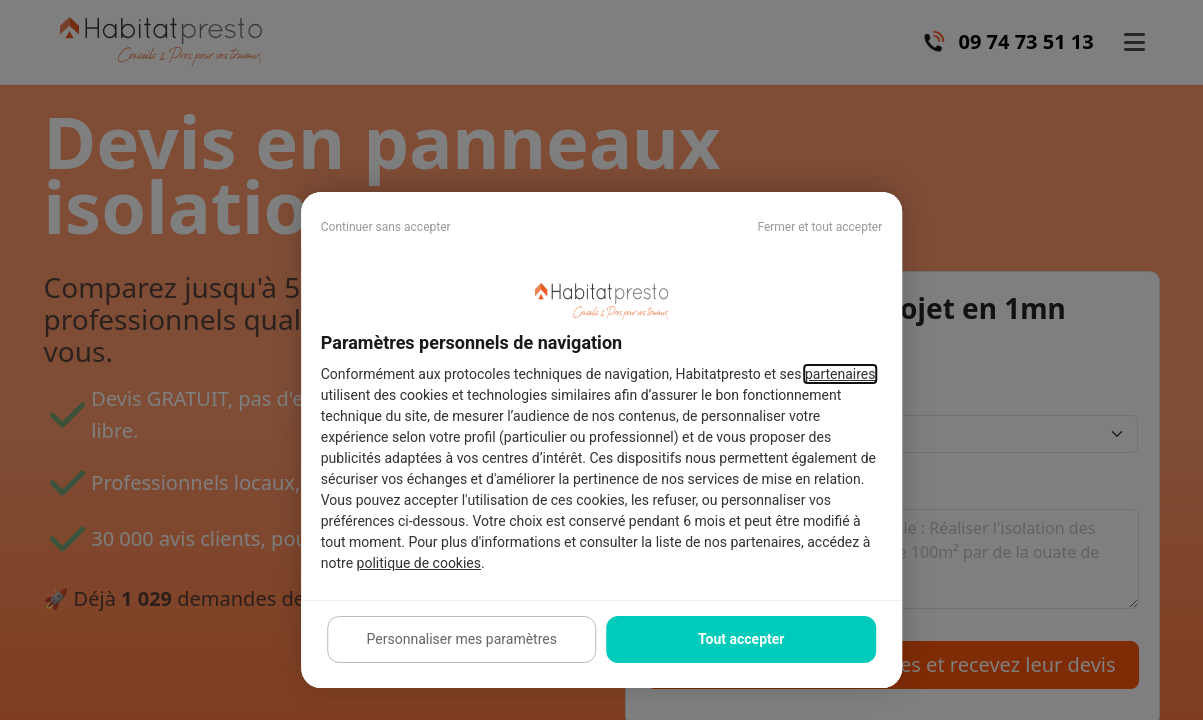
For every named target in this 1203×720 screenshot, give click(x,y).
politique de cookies (419, 563)
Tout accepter (741, 639)
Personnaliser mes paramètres (462, 639)
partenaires (840, 374)
